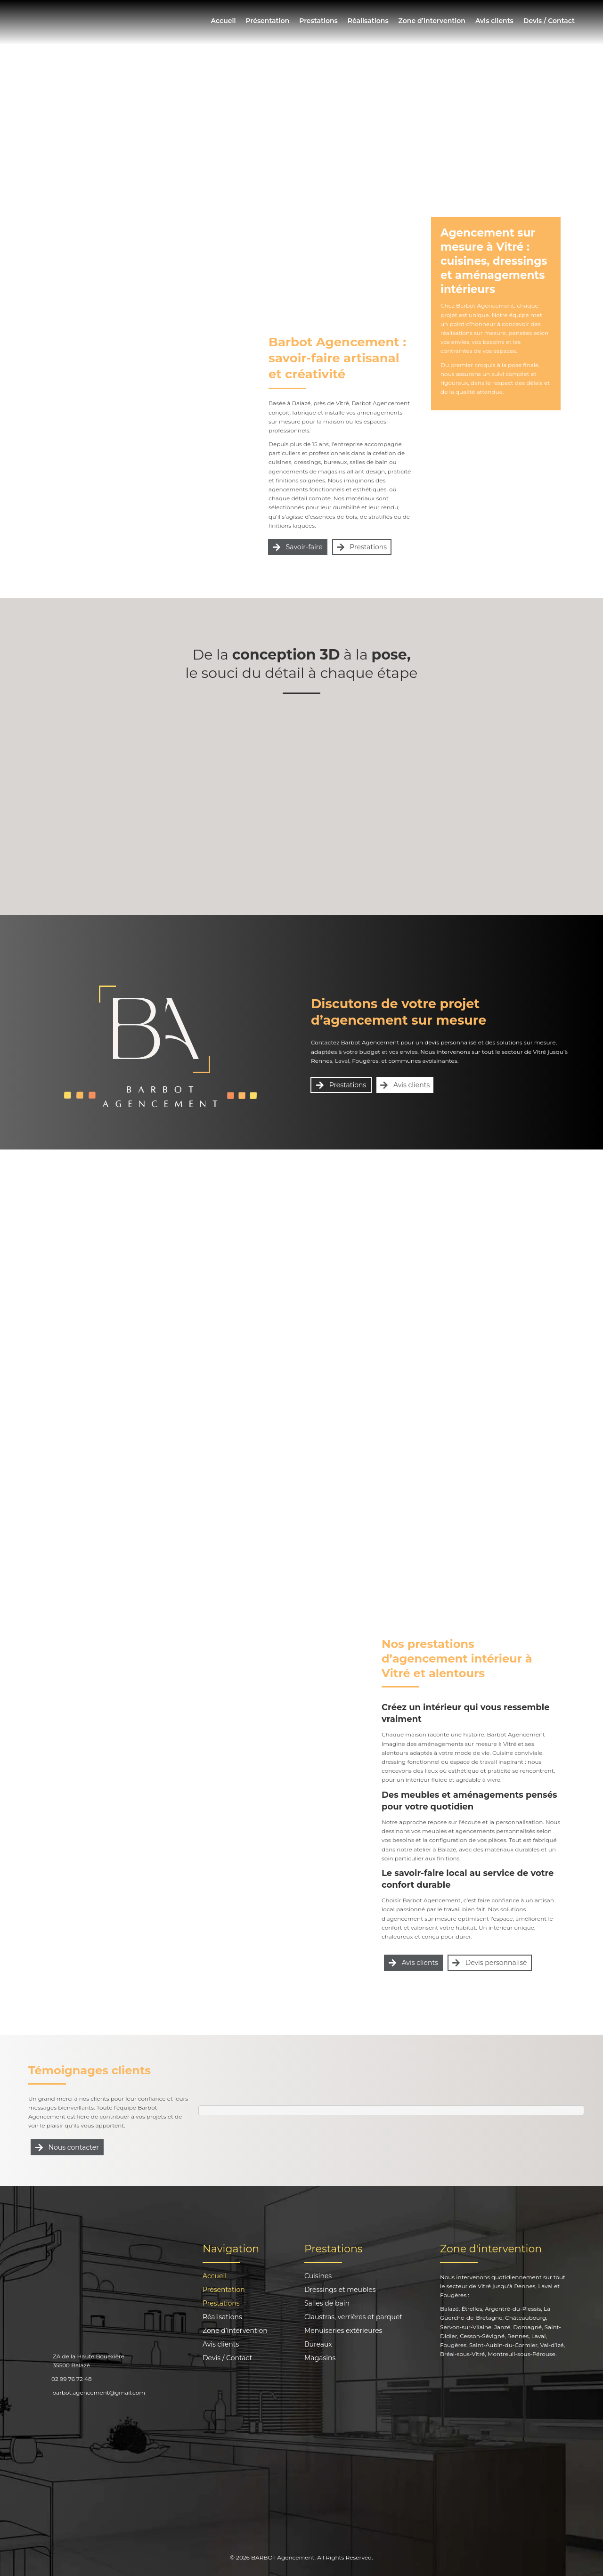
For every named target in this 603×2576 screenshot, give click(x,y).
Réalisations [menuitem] (368, 20)
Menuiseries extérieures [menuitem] (343, 2331)
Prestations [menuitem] (318, 20)
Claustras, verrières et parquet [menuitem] (353, 2317)
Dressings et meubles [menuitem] (340, 2290)
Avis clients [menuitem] (494, 20)
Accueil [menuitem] (223, 20)
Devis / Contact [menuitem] (549, 20)
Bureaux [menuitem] (318, 2344)
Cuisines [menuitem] (318, 2276)
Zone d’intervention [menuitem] (432, 20)
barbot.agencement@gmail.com (98, 2392)
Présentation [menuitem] (267, 20)
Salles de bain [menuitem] (327, 2303)
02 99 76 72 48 (71, 2378)
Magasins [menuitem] (319, 2358)
